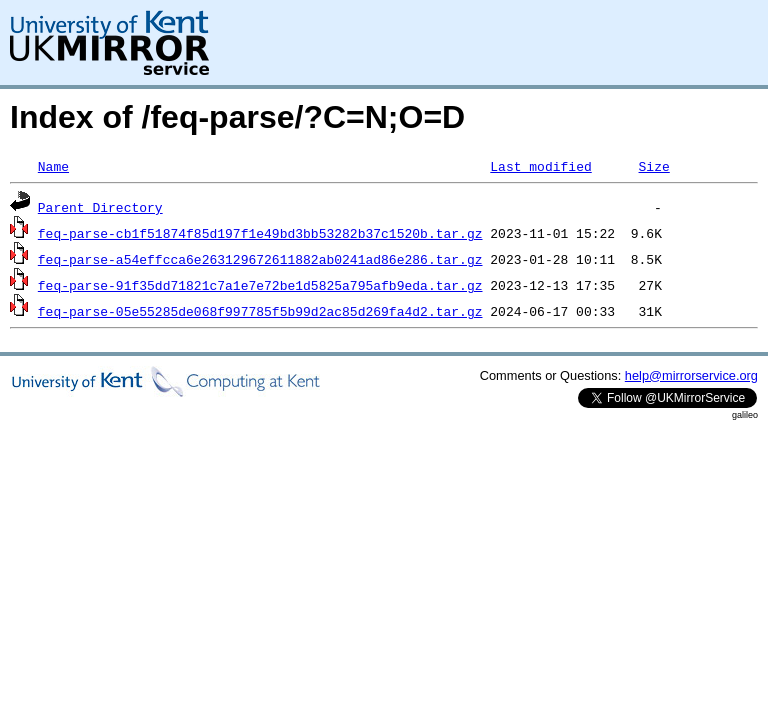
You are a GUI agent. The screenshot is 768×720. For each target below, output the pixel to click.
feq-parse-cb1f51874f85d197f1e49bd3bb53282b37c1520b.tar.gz (260, 233)
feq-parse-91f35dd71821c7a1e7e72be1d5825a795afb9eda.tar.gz (260, 285)
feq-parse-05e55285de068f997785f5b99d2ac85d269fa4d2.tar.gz (260, 311)
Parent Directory (100, 207)
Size (653, 166)
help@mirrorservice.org (691, 375)
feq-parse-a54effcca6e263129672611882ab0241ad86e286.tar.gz (260, 259)
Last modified (540, 166)
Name (53, 166)
